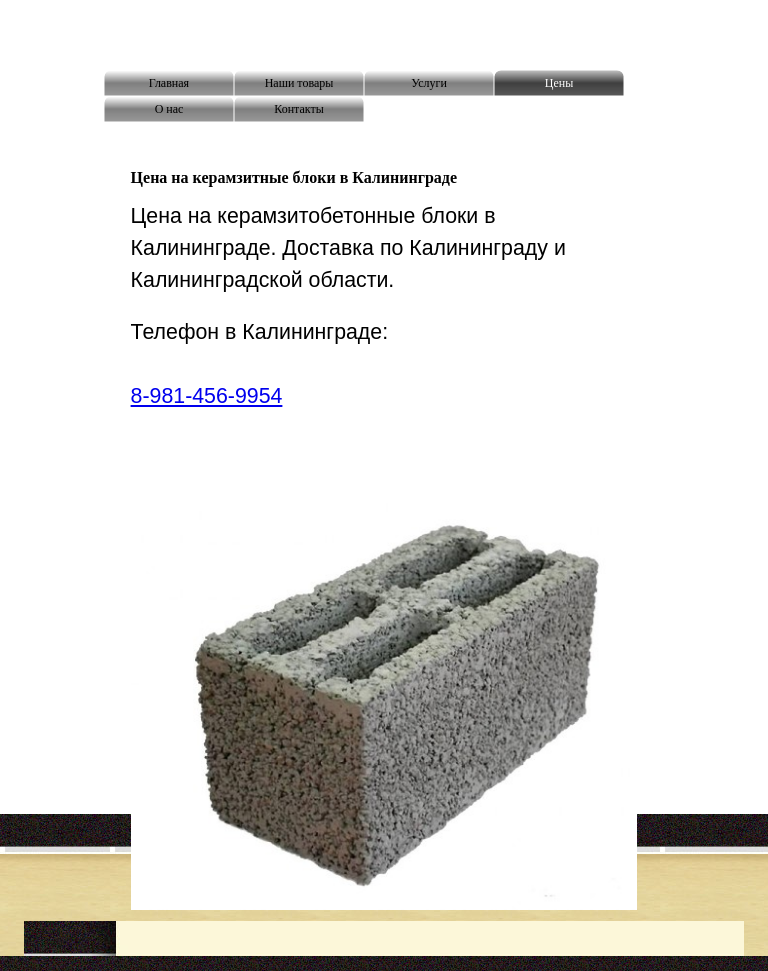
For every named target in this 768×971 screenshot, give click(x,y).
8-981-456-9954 (207, 396)
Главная (169, 83)
